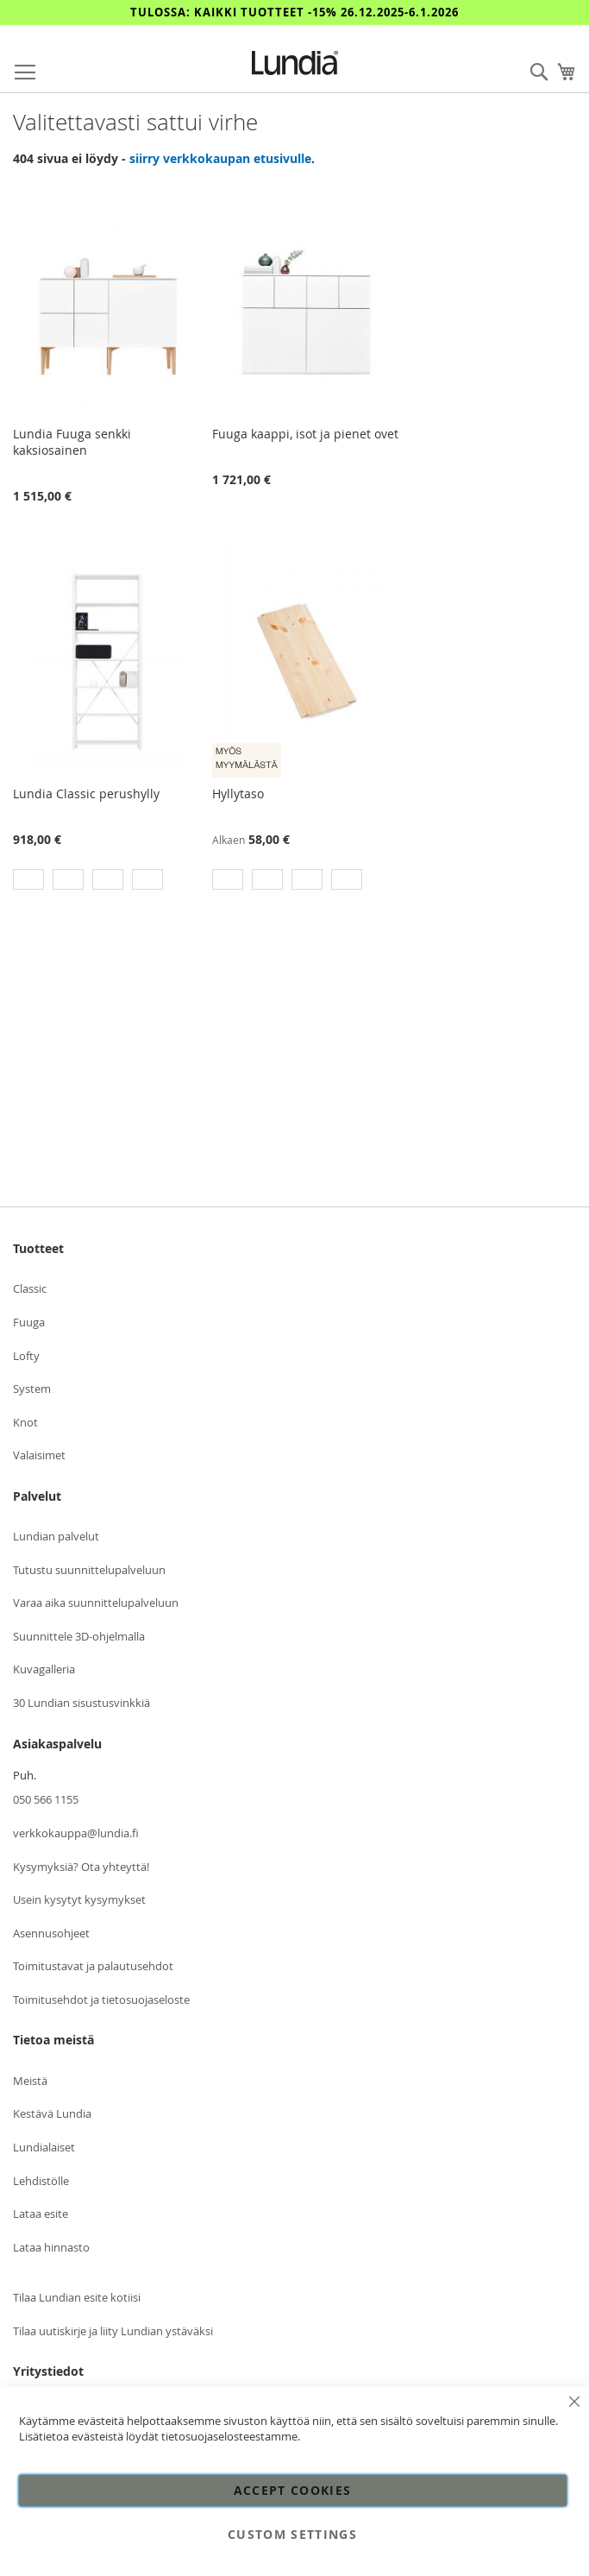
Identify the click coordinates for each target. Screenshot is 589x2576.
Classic (30, 1288)
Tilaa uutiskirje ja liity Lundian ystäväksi (113, 2331)
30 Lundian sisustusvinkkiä (81, 1702)
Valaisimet (39, 1455)
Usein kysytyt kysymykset (79, 1899)
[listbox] (107, 881)
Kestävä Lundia (52, 2113)
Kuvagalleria (44, 1669)
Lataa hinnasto (51, 2247)
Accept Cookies (293, 2490)
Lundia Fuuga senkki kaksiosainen (72, 441)
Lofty (26, 1356)
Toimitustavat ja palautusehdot (93, 1966)
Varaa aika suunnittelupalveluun (96, 1602)
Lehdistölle (41, 2181)
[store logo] (295, 63)
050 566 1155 (45, 1799)
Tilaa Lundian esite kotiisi (77, 2297)
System (32, 1388)
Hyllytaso (238, 793)
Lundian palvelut (56, 1536)
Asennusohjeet (51, 1933)
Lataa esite (40, 2213)
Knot (25, 1422)
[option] (28, 879)
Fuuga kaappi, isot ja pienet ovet (305, 433)
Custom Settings (292, 2534)
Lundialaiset (44, 2147)
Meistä (30, 2080)
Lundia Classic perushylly (86, 793)
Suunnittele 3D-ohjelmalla (79, 1636)
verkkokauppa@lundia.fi (76, 1833)
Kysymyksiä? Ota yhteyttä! (81, 1866)
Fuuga (29, 1322)
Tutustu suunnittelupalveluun (89, 1570)
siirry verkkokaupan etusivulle (220, 158)
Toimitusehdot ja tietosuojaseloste (101, 1999)
